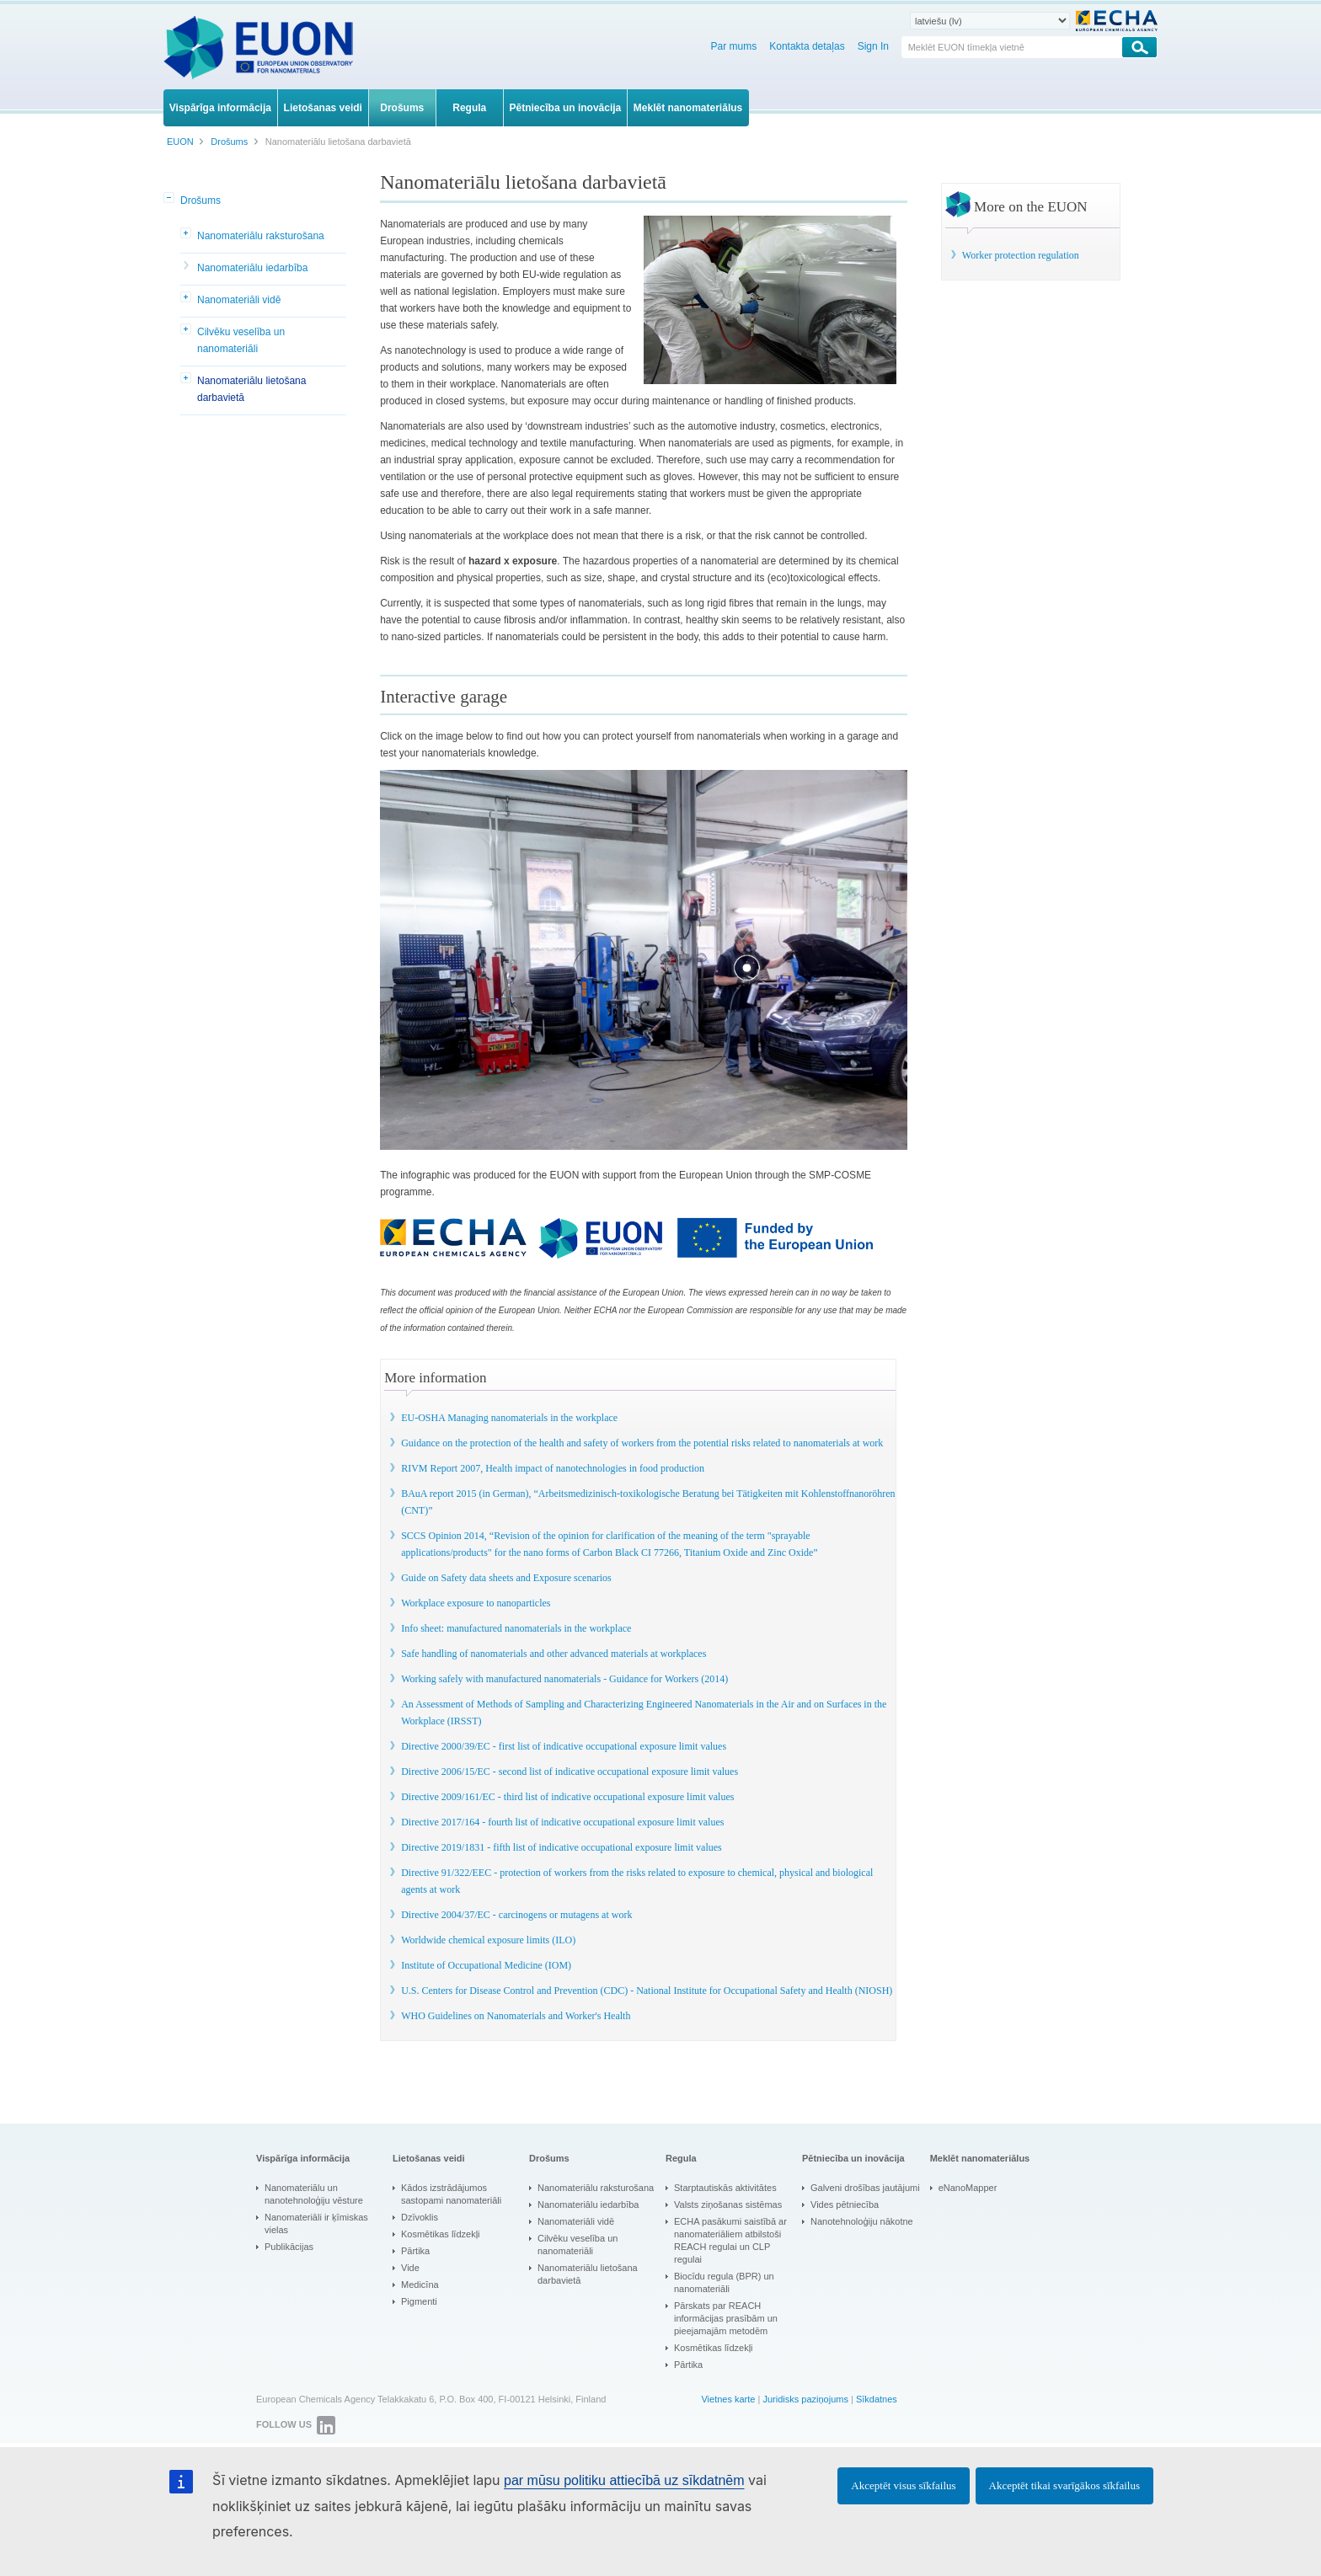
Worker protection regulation (1020, 255)
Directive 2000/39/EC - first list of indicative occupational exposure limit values (563, 1746)
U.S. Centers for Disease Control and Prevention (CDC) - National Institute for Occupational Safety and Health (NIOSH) (646, 1990)
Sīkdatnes (876, 2399)
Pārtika (415, 2251)
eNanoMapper (968, 2188)
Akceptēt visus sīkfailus (903, 2485)
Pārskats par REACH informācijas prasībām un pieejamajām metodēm (726, 2318)
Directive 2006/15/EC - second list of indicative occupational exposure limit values (569, 1771)
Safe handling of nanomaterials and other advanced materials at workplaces (553, 1653)
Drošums (200, 200)
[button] (170, 199)
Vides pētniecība (844, 2204)
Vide (410, 2268)
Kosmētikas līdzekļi (440, 2234)
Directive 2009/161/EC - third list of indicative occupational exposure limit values (567, 1797)
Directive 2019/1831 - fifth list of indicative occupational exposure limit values (561, 1847)
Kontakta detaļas (806, 46)
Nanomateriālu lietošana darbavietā (251, 389)
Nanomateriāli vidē (239, 300)
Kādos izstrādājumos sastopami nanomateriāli (451, 2194)
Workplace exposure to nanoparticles (475, 1603)
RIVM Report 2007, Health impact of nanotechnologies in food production (552, 1468)
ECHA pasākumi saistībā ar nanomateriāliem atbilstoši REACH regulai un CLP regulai (730, 2240)
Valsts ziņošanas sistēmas (728, 2204)
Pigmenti (419, 2301)
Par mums (734, 46)
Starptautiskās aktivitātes (725, 2188)
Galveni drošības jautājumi (865, 2188)
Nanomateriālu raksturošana (260, 236)
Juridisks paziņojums (805, 2399)
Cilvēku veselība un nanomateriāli (241, 340)
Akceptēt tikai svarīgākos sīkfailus (1064, 2485)
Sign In (873, 46)
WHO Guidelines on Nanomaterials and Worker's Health (515, 2016)
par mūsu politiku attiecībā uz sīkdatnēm (624, 2480)
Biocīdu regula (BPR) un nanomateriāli (724, 2282)
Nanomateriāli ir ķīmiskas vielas (316, 2223)
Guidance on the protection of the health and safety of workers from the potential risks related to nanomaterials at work (642, 1443)
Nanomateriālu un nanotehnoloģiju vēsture (314, 2194)
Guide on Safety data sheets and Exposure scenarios (506, 1578)
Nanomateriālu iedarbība (252, 268)
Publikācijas (289, 2247)
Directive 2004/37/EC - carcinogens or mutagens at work (516, 1915)
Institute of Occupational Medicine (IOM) (486, 1965)
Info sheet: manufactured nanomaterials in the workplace (516, 1628)
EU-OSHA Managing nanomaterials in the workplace (509, 1418)
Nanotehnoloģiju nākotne (861, 2221)
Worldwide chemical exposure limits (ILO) (488, 1940)
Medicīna (420, 2284)
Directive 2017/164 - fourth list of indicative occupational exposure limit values (562, 1822)
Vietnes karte (728, 2399)
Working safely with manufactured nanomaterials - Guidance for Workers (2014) (564, 1679)
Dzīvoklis (419, 2217)
